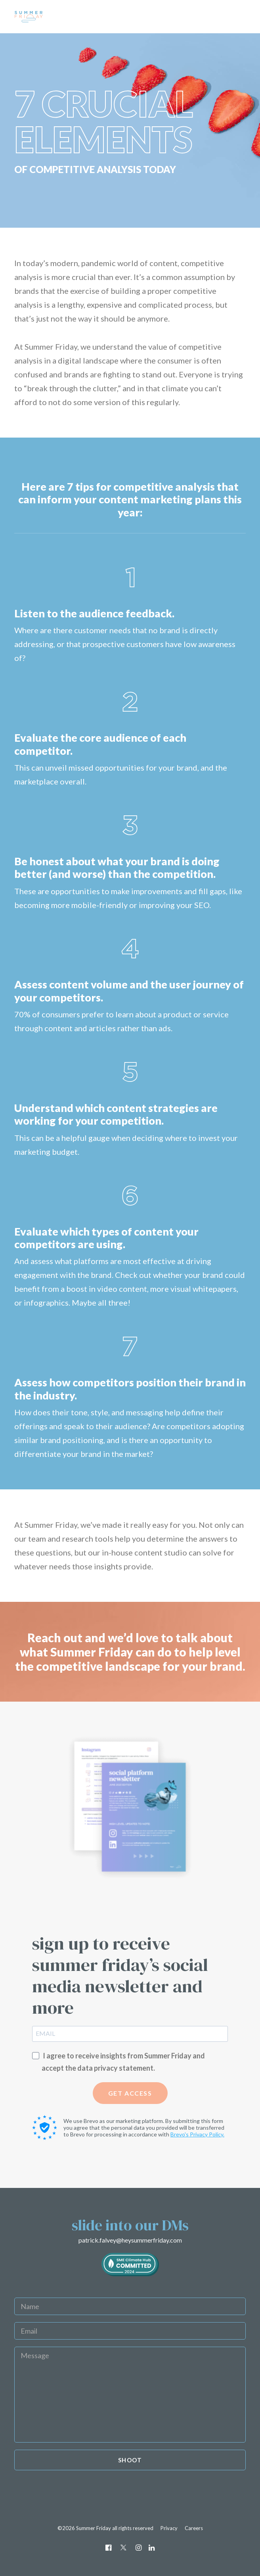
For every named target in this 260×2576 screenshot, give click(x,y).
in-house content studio (144, 1552)
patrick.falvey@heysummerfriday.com (130, 2240)
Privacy (169, 2528)
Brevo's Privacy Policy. (197, 2134)
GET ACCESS (130, 2093)
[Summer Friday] (58, 17)
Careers (194, 2528)
